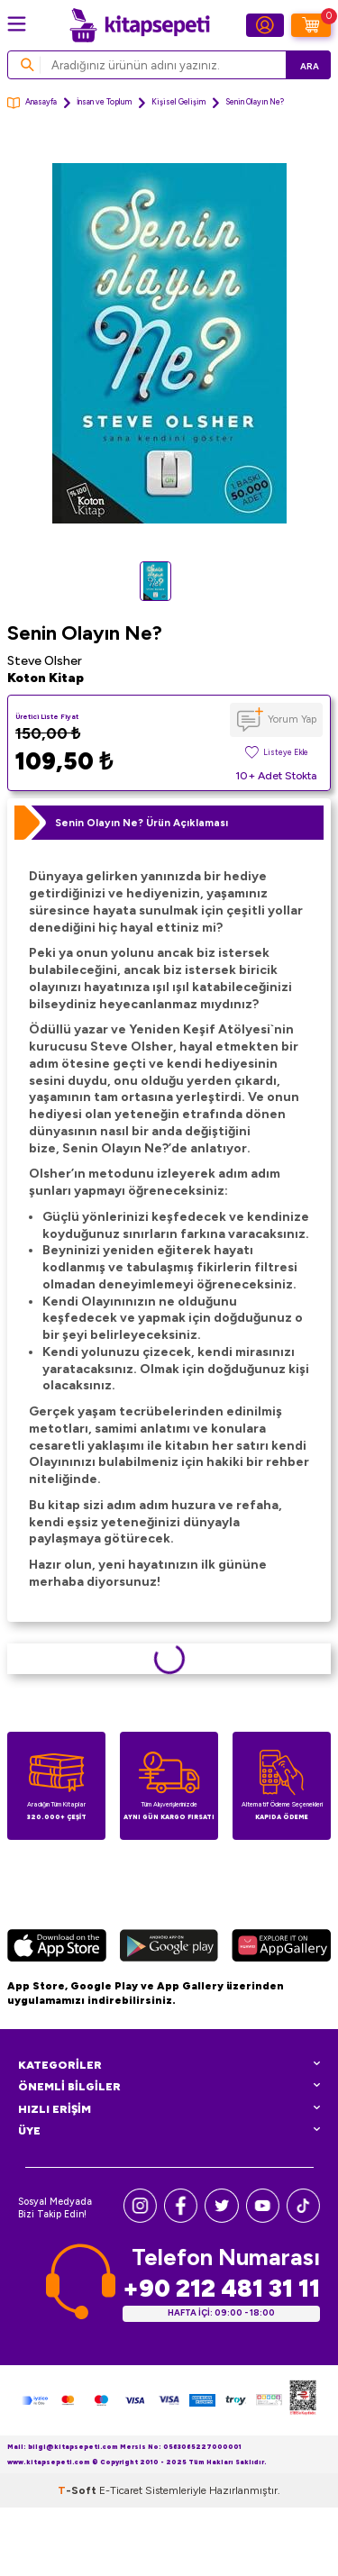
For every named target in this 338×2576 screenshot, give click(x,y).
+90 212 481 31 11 (221, 2288)
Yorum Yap (292, 719)
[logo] (140, 25)
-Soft (78, 2490)
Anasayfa (32, 103)
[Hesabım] (265, 25)
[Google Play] (168, 1948)
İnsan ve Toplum (104, 101)
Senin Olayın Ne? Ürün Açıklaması (141, 822)
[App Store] (56, 1948)
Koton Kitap (45, 678)
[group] (169, 343)
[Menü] (16, 24)
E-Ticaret (120, 2490)
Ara (309, 66)
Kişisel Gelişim (178, 101)
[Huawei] (281, 1948)
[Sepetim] (311, 25)
